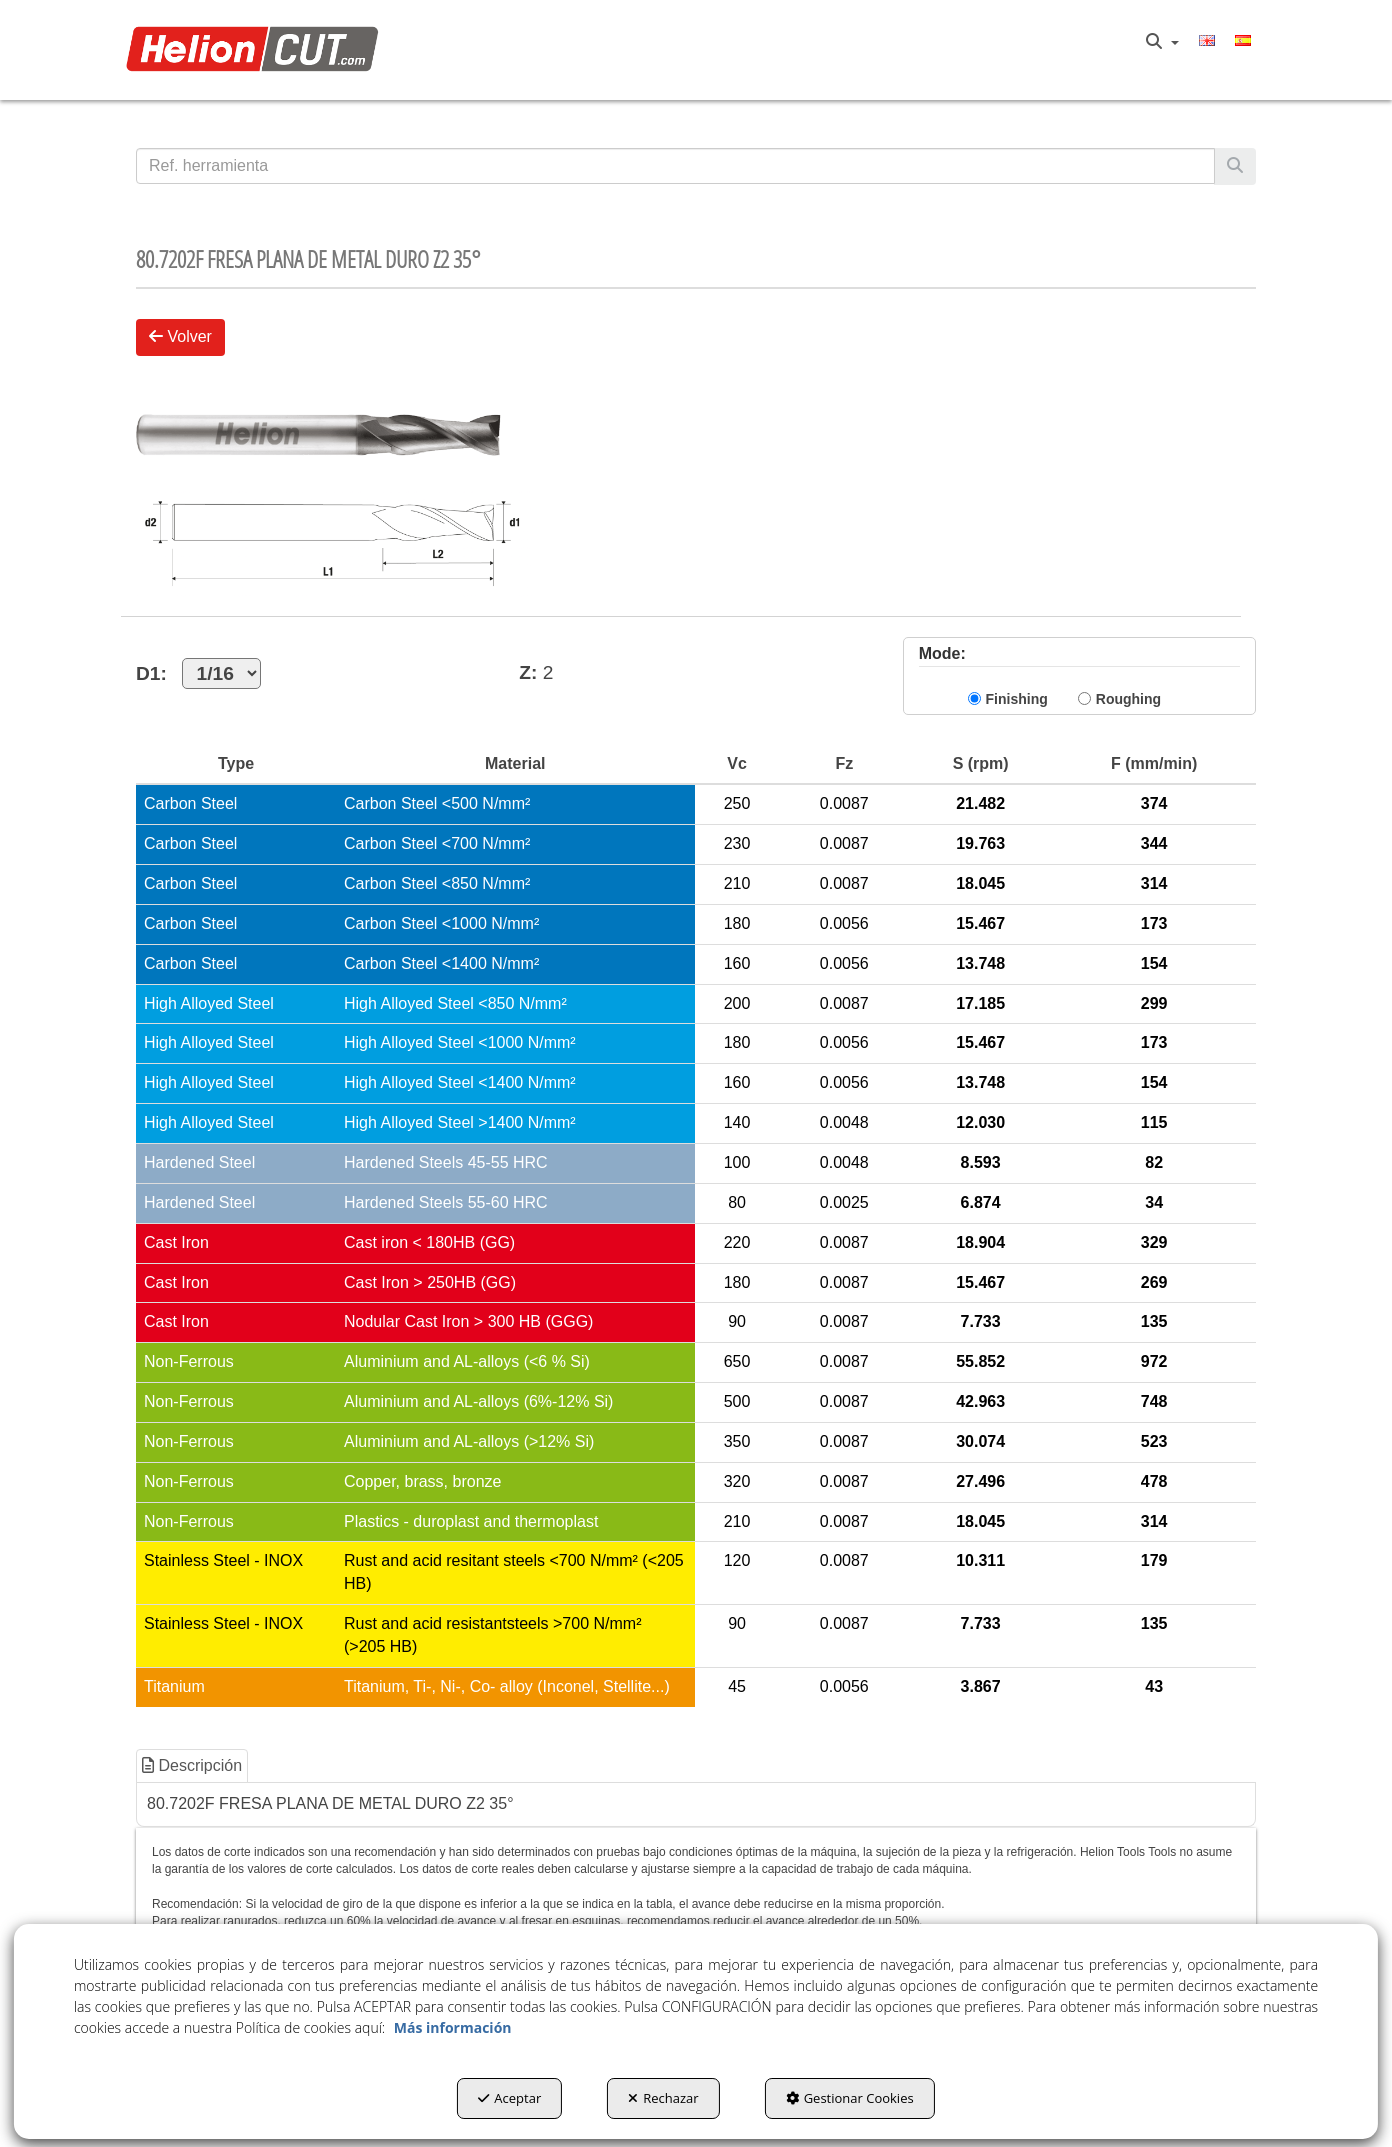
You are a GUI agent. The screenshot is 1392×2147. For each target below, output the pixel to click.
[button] (257, 50)
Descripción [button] (192, 1765)
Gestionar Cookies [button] (850, 2098)
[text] (675, 166)
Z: (528, 672)
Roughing (1128, 699)
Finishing (1017, 699)
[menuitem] (1162, 42)
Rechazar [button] (663, 2098)
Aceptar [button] (509, 2098)
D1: (198, 673)
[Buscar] (1235, 166)
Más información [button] (453, 2027)
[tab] (193, 1766)
